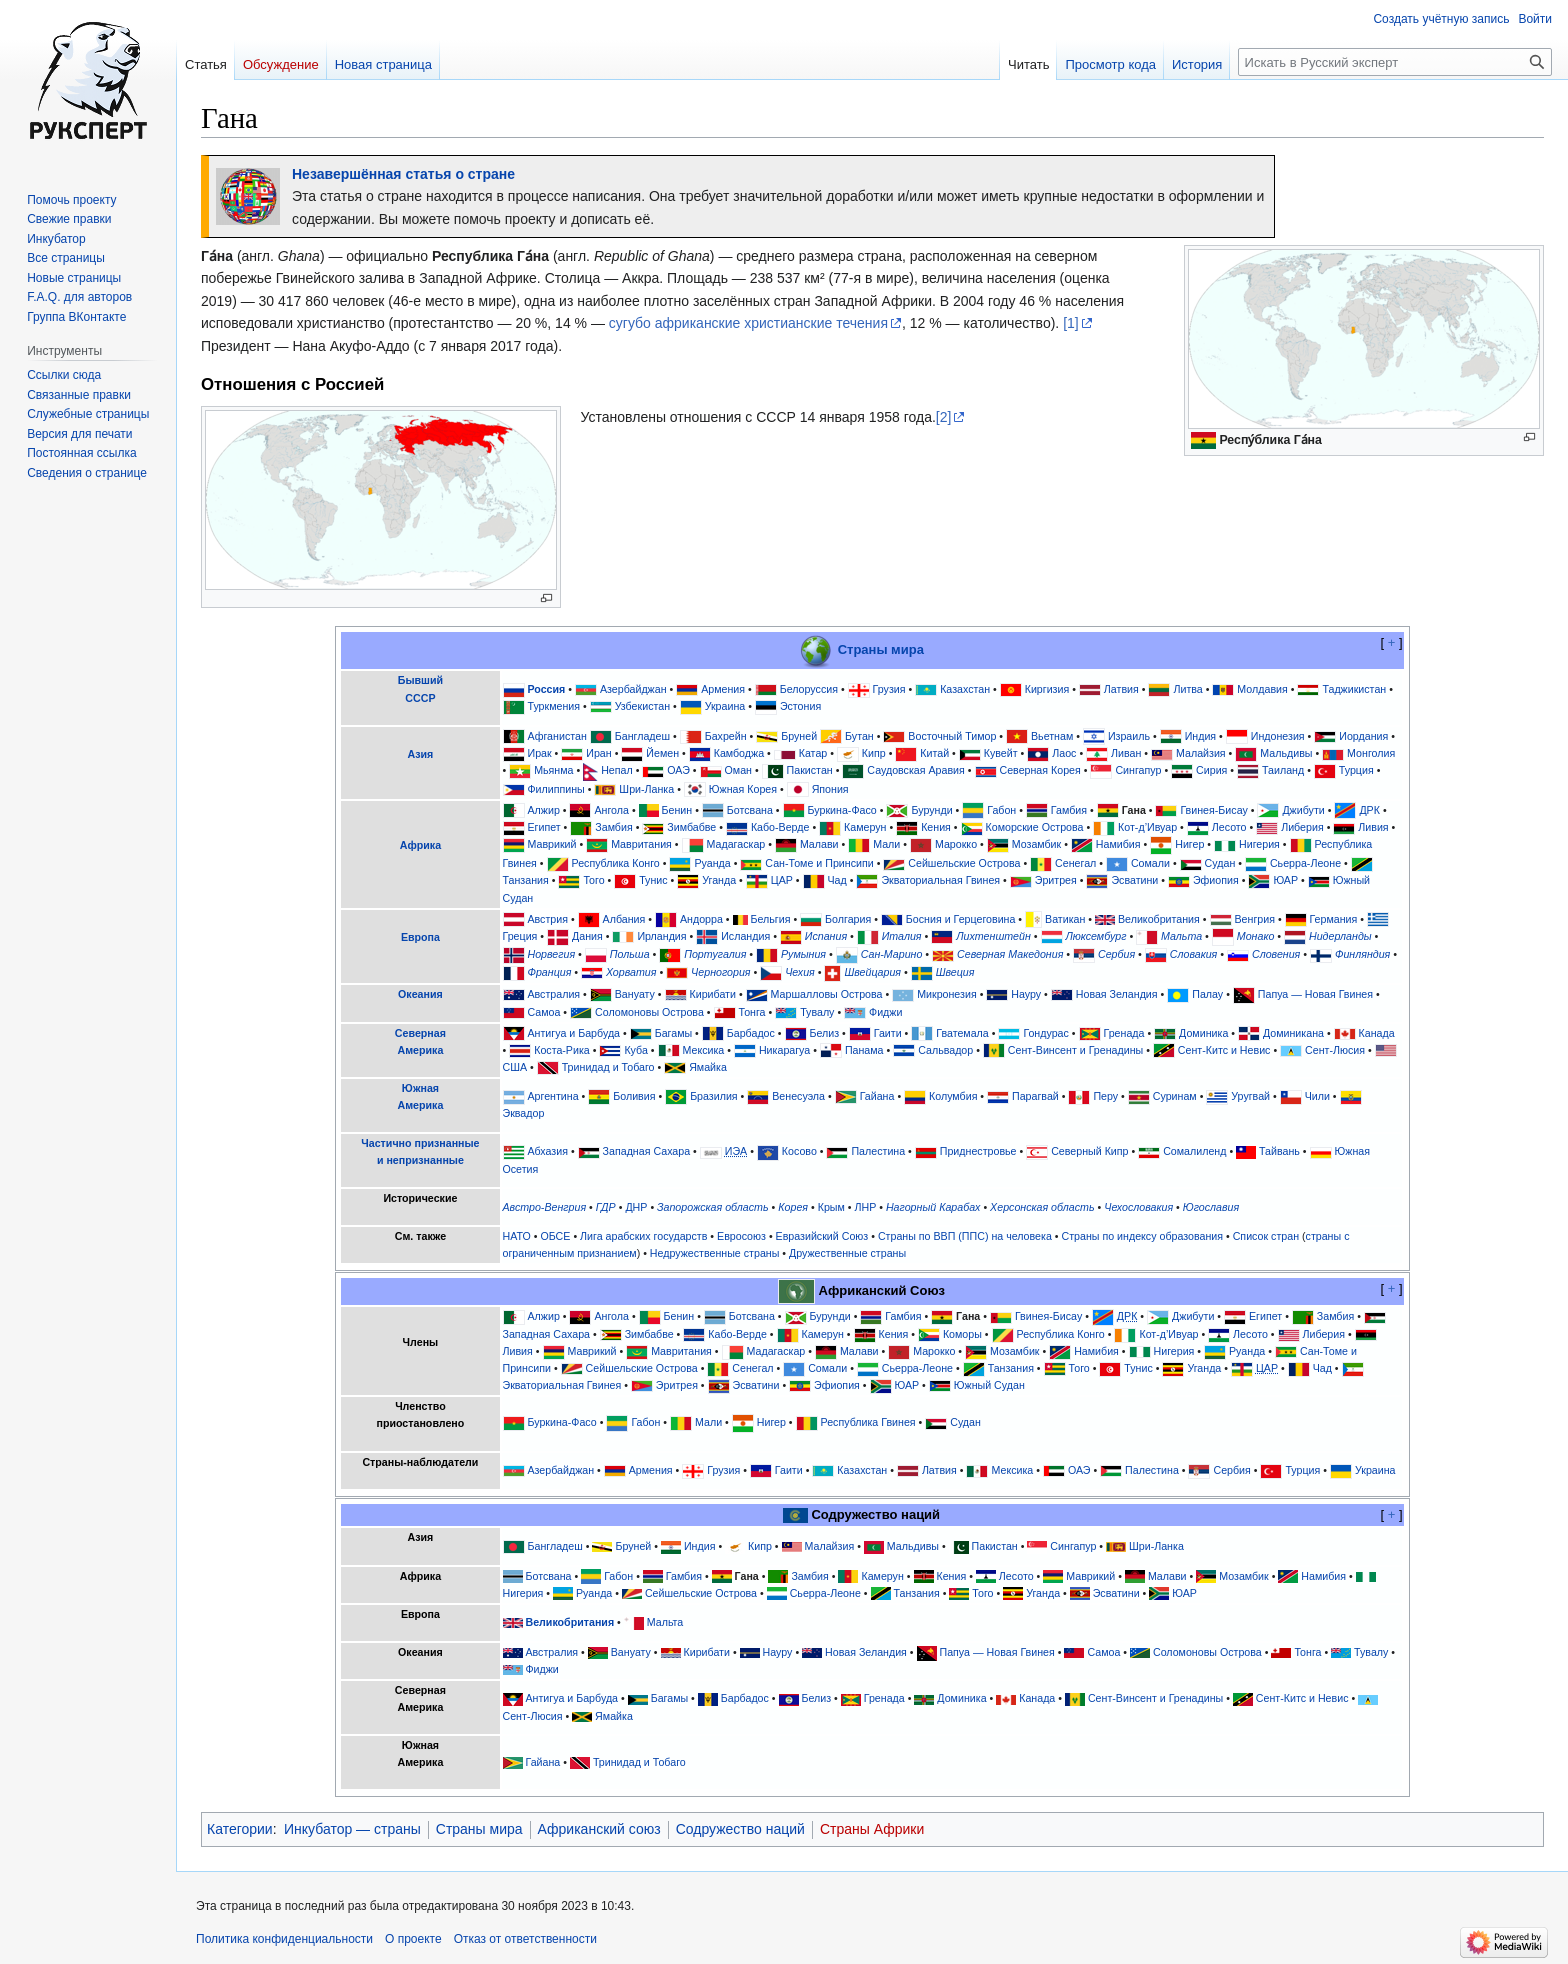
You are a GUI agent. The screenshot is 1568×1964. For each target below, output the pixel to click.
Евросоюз (741, 1236)
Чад (837, 880)
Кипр (874, 753)
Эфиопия (1216, 880)
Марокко (956, 845)
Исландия (745, 936)
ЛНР (865, 1207)
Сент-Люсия (1335, 1050)
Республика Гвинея (868, 1423)
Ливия (1373, 827)
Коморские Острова (1035, 827)
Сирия (1211, 770)
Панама (864, 1050)
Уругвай (1250, 1096)
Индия (1201, 736)
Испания (826, 936)
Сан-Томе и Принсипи (819, 863)
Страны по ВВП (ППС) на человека (965, 1236)
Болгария (848, 919)
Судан (1220, 863)
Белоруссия (809, 689)
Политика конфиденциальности (284, 1939)
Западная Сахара (647, 1151)
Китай (934, 753)
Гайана (877, 1096)
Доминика (1203, 1033)
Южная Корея (743, 789)
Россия (546, 689)
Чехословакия (1138, 1207)
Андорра (701, 919)
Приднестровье (978, 1151)
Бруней (799, 736)
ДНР (636, 1207)
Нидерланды (1340, 936)
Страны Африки (872, 1829)
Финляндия (1362, 954)
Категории (240, 1829)
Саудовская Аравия (916, 770)
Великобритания (1159, 919)
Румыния (803, 954)
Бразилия (714, 1096)
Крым (831, 1207)
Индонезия (1278, 736)
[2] (944, 417)
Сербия (1116, 954)
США (515, 1067)
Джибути (1303, 810)
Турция (1356, 770)
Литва (1187, 689)
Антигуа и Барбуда (573, 1033)
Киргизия (1047, 689)
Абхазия (547, 1151)
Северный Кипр (1089, 1151)
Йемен (662, 753)
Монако (1256, 936)
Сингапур (1138, 770)
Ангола (611, 810)
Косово (799, 1151)
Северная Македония (1010, 954)
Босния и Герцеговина (961, 919)
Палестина (878, 1151)
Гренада (1124, 1033)
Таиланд (1283, 770)
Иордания (1363, 736)
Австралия (553, 994)
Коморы (962, 1334)
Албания (624, 919)
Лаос (1064, 753)
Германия (1334, 919)
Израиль (1129, 736)
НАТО (517, 1236)
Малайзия (1201, 753)
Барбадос (751, 1033)
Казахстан (965, 689)
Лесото (1229, 827)
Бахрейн (726, 736)
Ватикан (1065, 919)
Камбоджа (739, 753)
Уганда (719, 880)
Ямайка (708, 1067)
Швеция (955, 972)
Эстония (800, 706)
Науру (1026, 994)
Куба (635, 1050)
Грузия (889, 689)
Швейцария (872, 972)
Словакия (1194, 954)
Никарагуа (784, 1050)
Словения (1276, 954)
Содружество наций (740, 1829)
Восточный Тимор (952, 736)
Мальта (1181, 936)
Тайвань (1279, 1151)
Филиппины (555, 789)
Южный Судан (989, 1385)
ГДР (606, 1207)
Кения (936, 827)
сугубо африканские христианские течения (748, 323)
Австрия (547, 919)
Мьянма (553, 770)
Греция (520, 936)
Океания (420, 994)
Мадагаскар (736, 845)
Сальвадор (945, 1050)
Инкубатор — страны (352, 1829)
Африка (420, 845)
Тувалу (817, 1012)
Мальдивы (1286, 753)
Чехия (800, 972)
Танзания (526, 880)
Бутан (859, 736)
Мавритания (641, 845)
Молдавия (1262, 689)
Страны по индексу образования (1143, 1236)
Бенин (677, 810)
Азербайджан (633, 689)
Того (593, 880)
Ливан (1126, 753)
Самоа (543, 1012)
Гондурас (1045, 1033)
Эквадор (524, 1113)
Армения (723, 689)
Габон (1001, 810)
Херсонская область (1042, 1207)
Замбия (613, 827)
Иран (598, 753)
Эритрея (1056, 880)
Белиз (825, 1033)
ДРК (1369, 810)
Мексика (703, 1050)
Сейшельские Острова (964, 863)
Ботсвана (750, 810)
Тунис (653, 880)
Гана (1134, 810)
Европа (420, 937)
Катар (813, 753)
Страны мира (881, 649)
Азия (421, 754)
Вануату (635, 994)
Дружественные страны (847, 1253)
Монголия (1371, 753)
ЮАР (1285, 880)
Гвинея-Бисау (1213, 810)
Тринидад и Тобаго (608, 1067)
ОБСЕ (555, 1236)
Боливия (634, 1096)
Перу (1105, 1096)
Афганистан (556, 736)
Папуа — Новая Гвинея (1315, 994)
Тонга (751, 1012)
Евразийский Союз (822, 1236)
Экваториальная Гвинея (940, 880)
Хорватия (631, 972)
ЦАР (782, 880)
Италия (902, 936)
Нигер (1189, 845)
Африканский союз (599, 1829)
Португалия (715, 954)
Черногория (720, 972)
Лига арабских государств (643, 1236)
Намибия (1118, 845)
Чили (1317, 1096)
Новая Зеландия (1117, 994)
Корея (793, 1207)
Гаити (888, 1033)
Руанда (712, 863)
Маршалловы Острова (827, 994)
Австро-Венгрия (545, 1207)
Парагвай (1035, 1096)
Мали (886, 845)
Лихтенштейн (993, 936)
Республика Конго (616, 863)
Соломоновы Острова (649, 1012)
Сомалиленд (1194, 1151)
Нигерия (1259, 845)
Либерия (1302, 827)
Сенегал (1075, 863)
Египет (543, 827)
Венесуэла (798, 1096)
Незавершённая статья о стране (403, 174)
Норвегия (551, 954)
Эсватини (1134, 880)
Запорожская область (713, 1207)
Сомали (1150, 863)
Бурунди (931, 810)
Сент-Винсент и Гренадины (1075, 1050)
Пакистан (810, 770)
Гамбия (1069, 810)
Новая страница (383, 64)
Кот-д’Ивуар (1147, 827)
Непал (617, 770)
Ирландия (661, 936)
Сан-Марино (892, 954)
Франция (549, 972)
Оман (738, 770)
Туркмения (553, 706)
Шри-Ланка (646, 789)
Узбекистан (642, 706)
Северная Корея (1039, 770)
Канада (1377, 1033)
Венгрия (1254, 919)
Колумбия (953, 1096)
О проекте (413, 1939)
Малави (819, 845)
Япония (830, 789)
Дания (587, 936)
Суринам (1175, 1096)
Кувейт (1001, 753)
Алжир (543, 810)
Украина (725, 706)
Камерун (865, 827)
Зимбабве (691, 827)
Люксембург (1095, 936)
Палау (1207, 994)
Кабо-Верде (780, 827)
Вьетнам (1052, 736)
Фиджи (885, 1012)
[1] (1071, 323)
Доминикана (1293, 1033)
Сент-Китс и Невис (1224, 1050)
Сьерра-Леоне (1305, 863)
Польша (630, 954)
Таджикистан (1354, 689)
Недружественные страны (715, 1253)
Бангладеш (642, 736)
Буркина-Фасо (842, 810)
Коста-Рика (562, 1050)
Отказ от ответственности (525, 1939)
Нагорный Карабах (933, 1207)
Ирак (539, 753)
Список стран (1266, 1236)
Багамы (673, 1033)
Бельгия (771, 919)
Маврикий (551, 845)
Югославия (1211, 1207)
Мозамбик (1037, 845)
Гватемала (962, 1033)
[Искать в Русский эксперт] (1395, 62)
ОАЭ (678, 770)
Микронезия (947, 994)
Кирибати (713, 994)
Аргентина (552, 1096)
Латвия (1121, 689)
